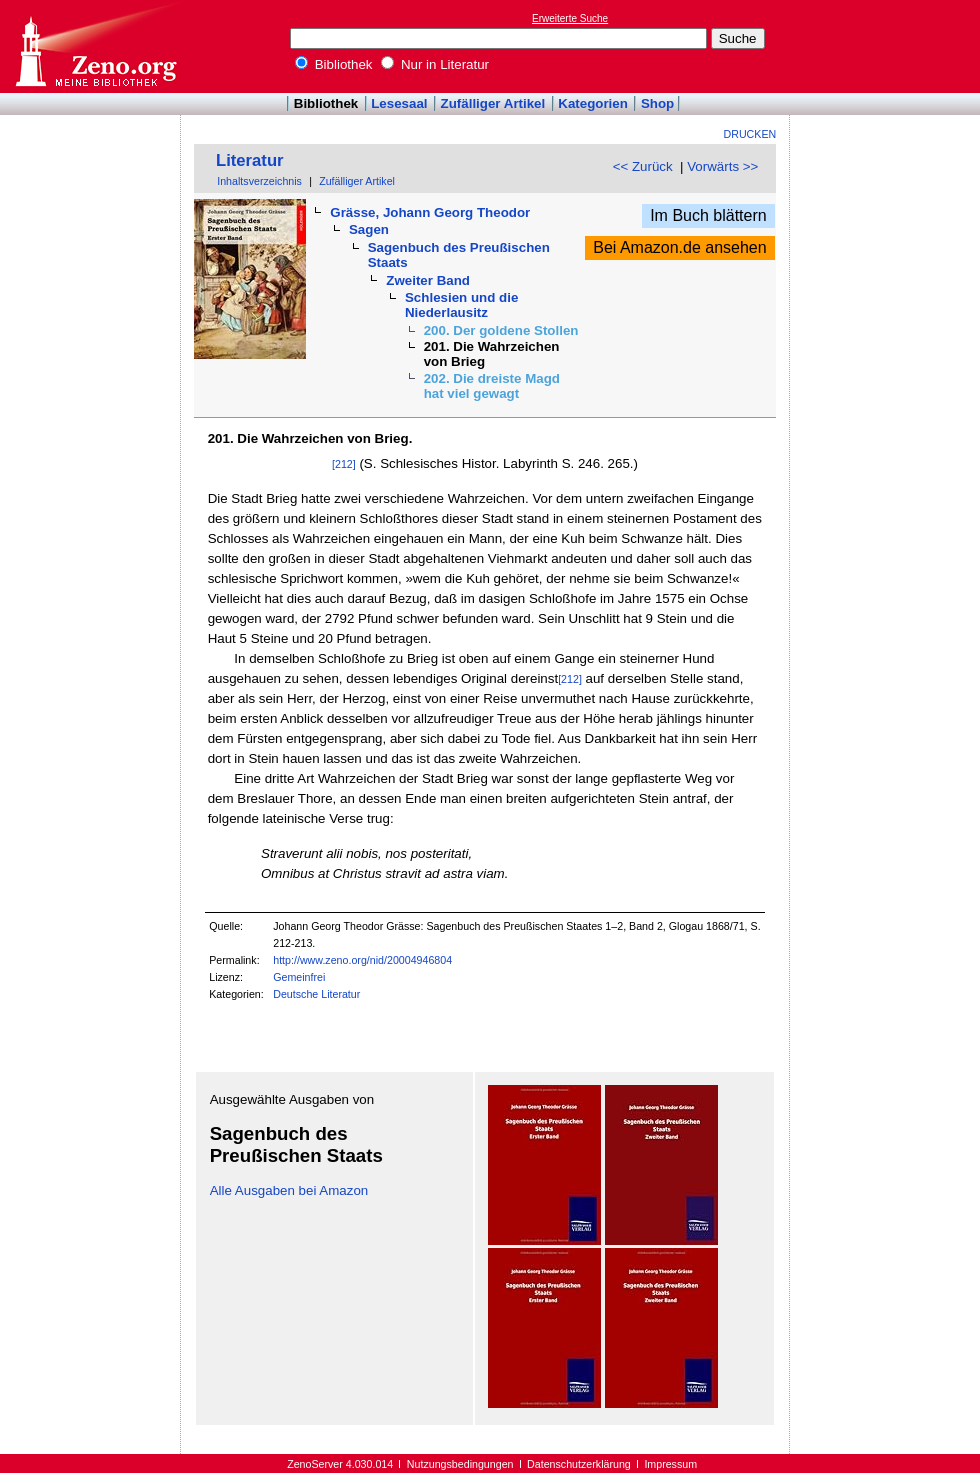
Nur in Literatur (435, 64)
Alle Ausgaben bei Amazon (289, 1190)
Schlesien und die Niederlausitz (461, 305)
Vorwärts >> (722, 166)
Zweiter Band (428, 280)
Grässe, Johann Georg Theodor (430, 212)
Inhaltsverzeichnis (259, 181)
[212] (344, 464)
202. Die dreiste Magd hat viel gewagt (492, 386)
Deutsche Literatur (316, 994)
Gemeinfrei (299, 977)
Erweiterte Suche (570, 18)
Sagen (369, 229)
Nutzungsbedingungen (460, 1464)
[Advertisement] (888, 46)
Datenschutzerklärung (579, 1464)
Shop (657, 103)
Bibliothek (334, 64)
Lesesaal (399, 103)
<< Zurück (643, 166)
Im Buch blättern (708, 215)
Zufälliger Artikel (493, 103)
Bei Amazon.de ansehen (679, 247)
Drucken (750, 134)
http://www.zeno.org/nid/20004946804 (362, 960)
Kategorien (593, 103)
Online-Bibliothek (95, 46)
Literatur (250, 160)
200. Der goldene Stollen (501, 330)
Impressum (670, 1464)
